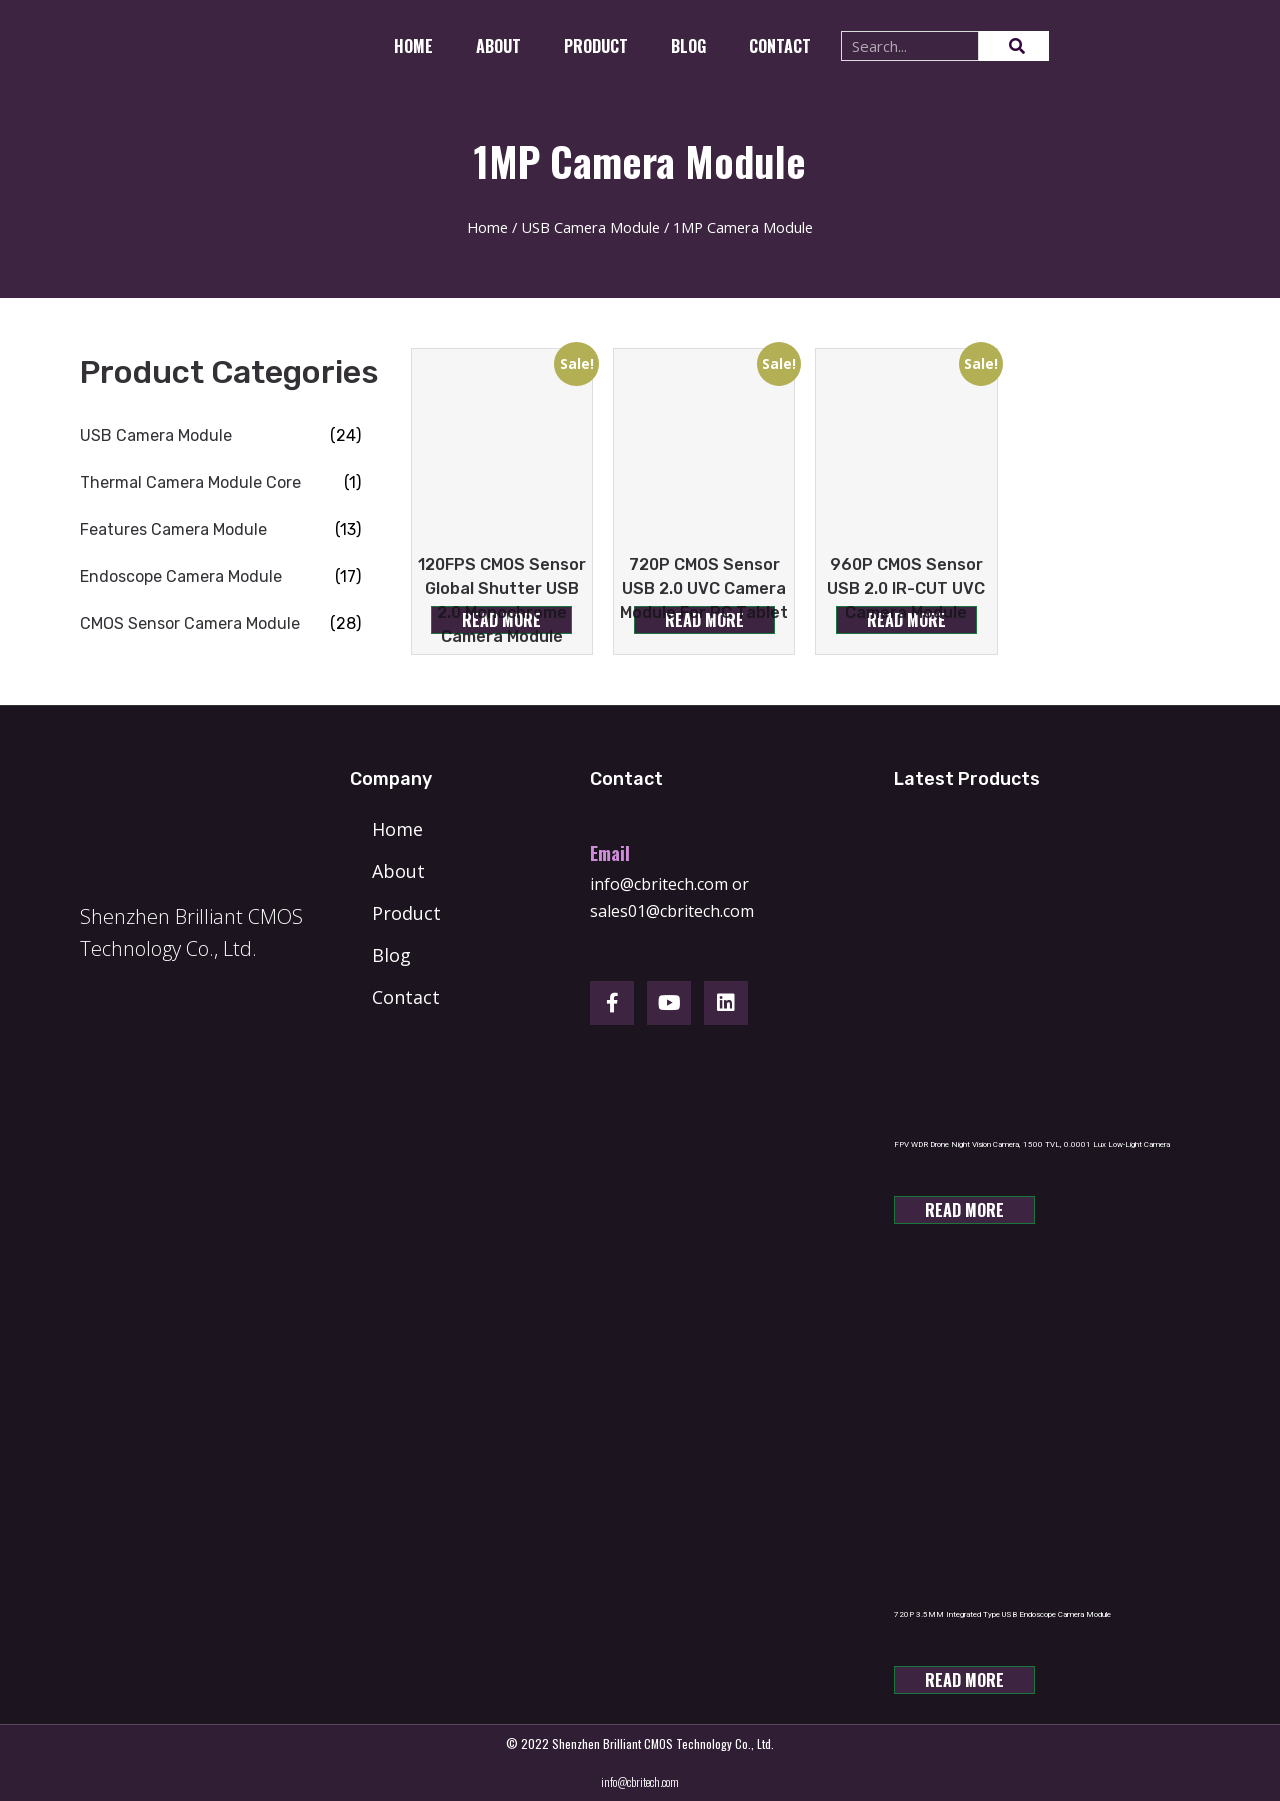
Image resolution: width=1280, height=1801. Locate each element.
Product (596, 46)
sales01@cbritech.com (672, 911)
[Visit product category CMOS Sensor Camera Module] (220, 624)
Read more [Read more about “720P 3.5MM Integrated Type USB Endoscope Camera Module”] (964, 1680)
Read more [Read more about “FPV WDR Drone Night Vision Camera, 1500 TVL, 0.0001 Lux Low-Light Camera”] (964, 1210)
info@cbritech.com (659, 884)
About (498, 46)
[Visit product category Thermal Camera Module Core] (220, 483)
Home (413, 46)
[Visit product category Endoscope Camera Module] (220, 577)
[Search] (1014, 46)
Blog (688, 46)
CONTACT (780, 46)
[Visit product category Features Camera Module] (220, 530)
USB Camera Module (590, 227)
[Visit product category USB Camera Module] (220, 436)
